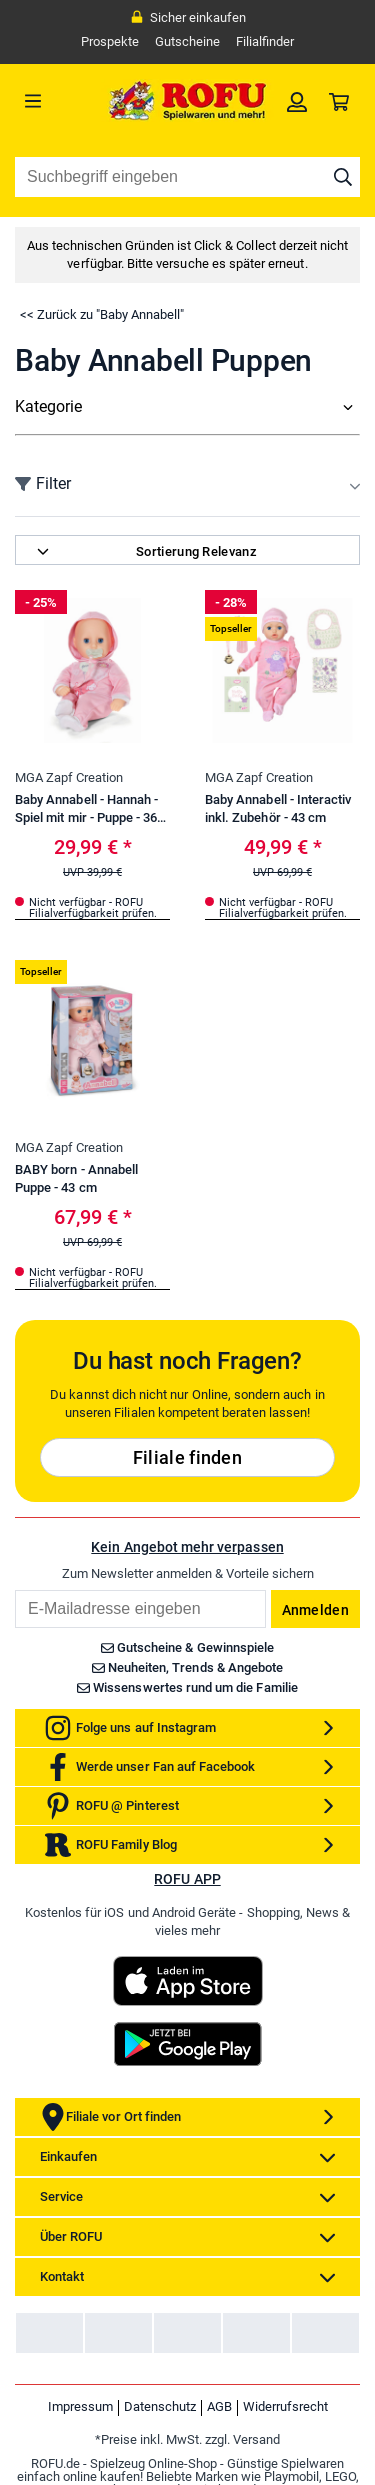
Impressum (80, 2406)
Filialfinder (265, 41)
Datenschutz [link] (160, 2406)
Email (14, 1589)
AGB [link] (219, 2406)
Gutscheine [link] (187, 41)
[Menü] (58, 101)
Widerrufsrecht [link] (285, 2406)
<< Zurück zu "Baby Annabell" (102, 314)
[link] (297, 101)
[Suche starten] (343, 177)
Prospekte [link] (110, 41)
